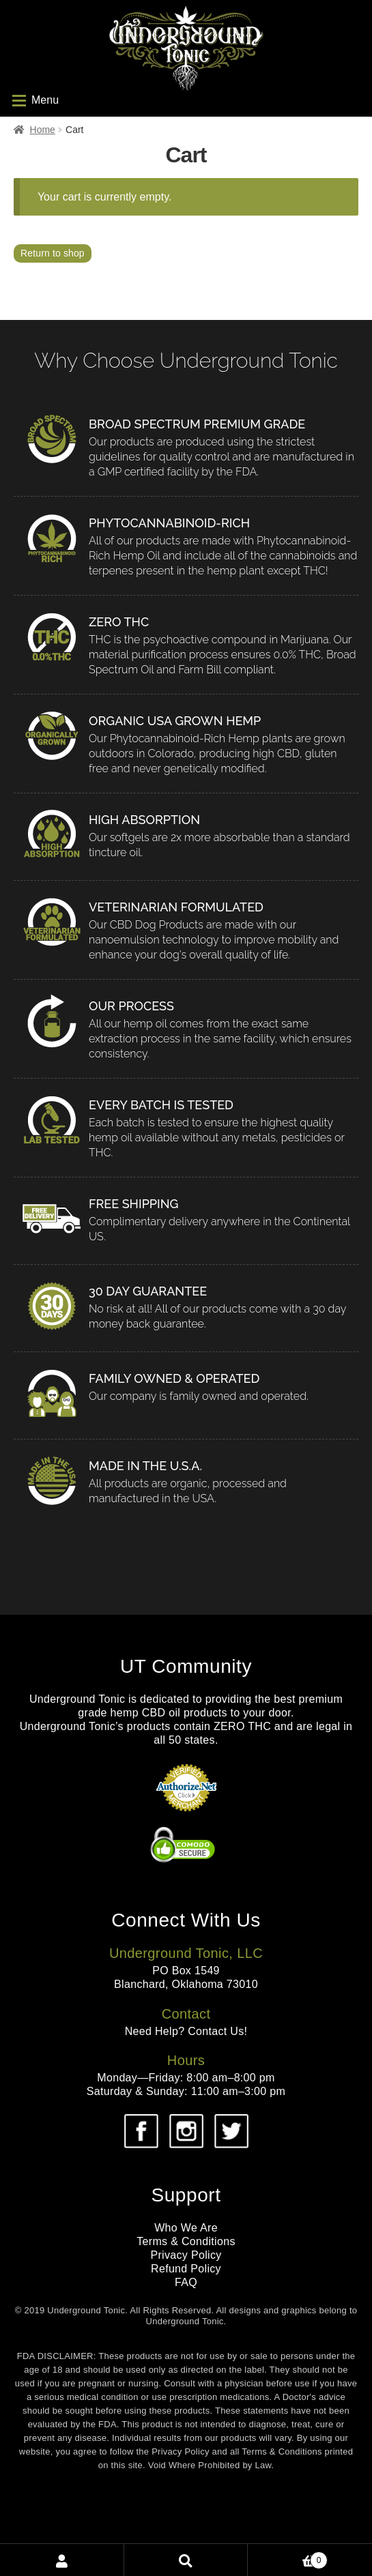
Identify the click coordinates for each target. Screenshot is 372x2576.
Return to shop (52, 253)
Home (42, 129)
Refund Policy (186, 2268)
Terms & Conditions (186, 2241)
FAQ (186, 2282)
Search (186, 2559)
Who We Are (186, 2228)
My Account (62, 2559)
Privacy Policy (185, 2255)
